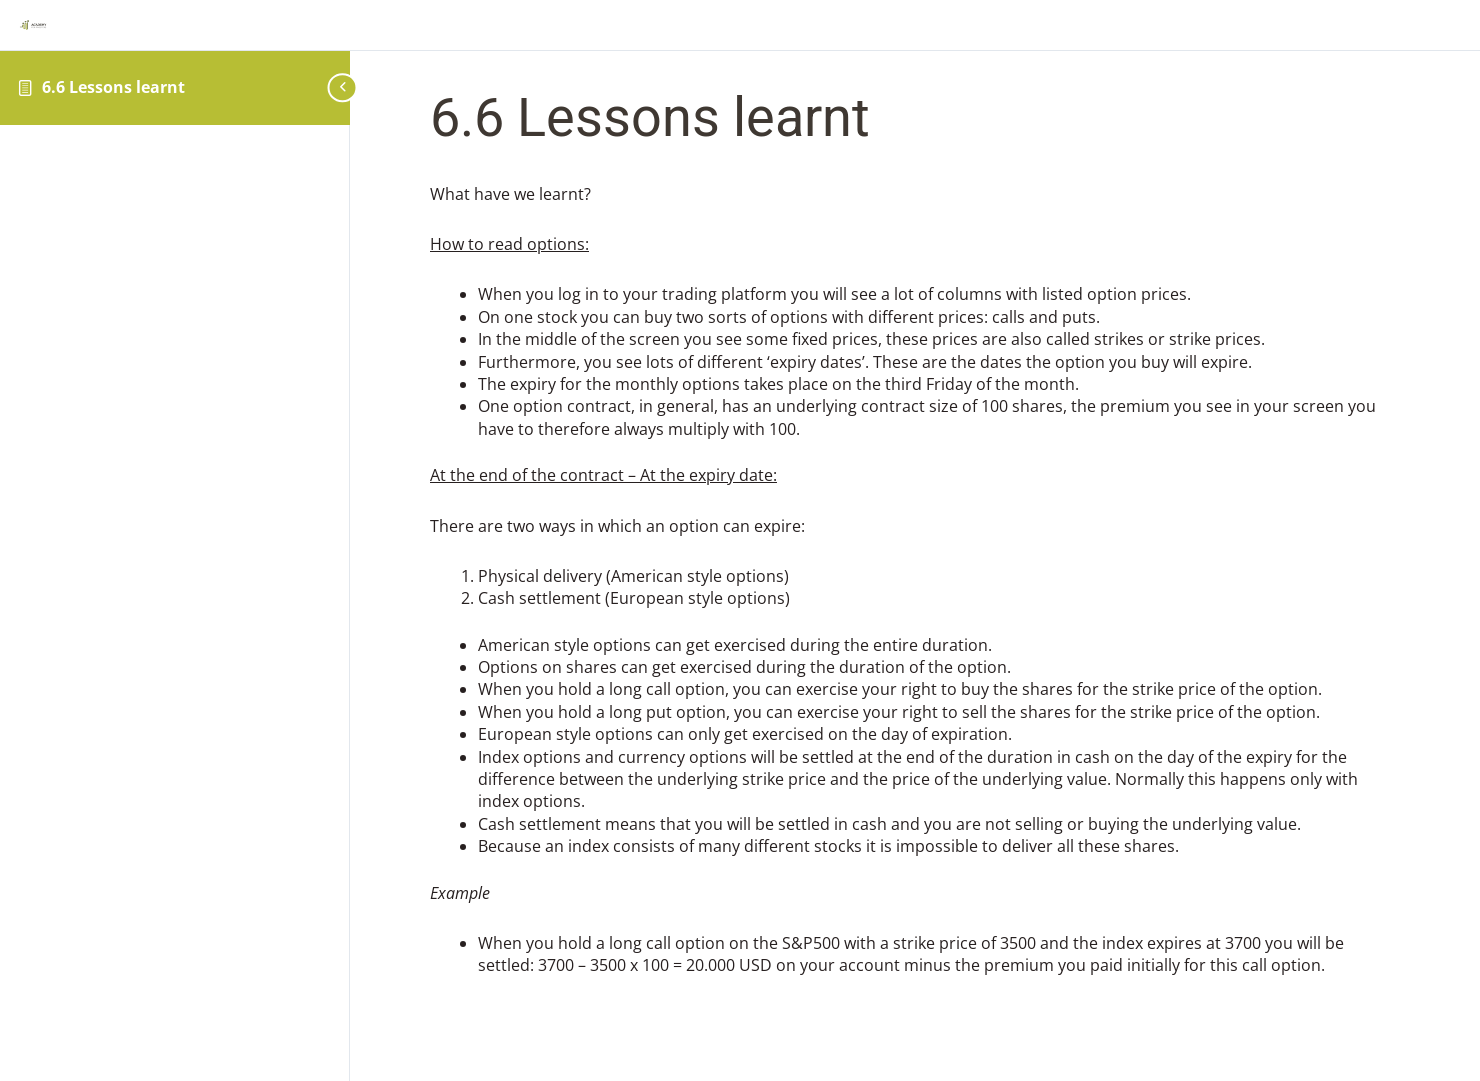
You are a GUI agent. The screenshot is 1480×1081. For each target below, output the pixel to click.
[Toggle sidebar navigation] (335, 87)
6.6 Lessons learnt (113, 87)
